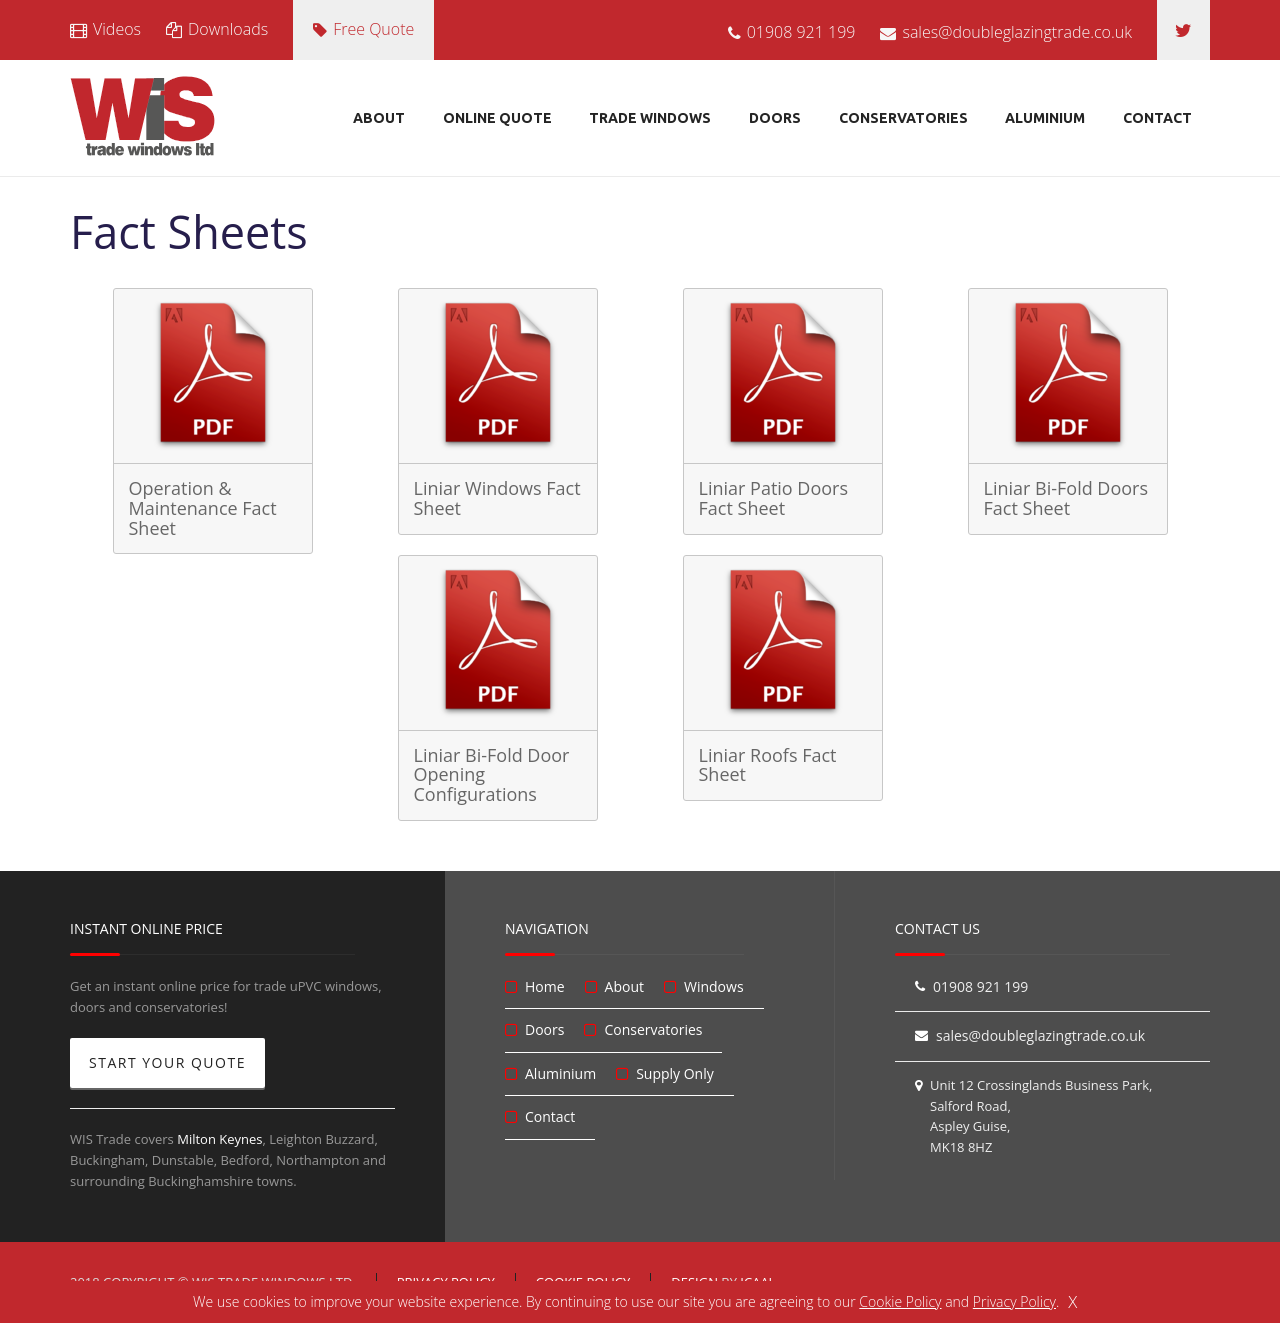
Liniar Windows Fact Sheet (497, 498)
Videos (105, 29)
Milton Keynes (219, 1139)
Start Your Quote (167, 1062)
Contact (1157, 118)
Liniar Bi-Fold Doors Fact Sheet (1066, 498)
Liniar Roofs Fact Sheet (768, 765)
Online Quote (497, 118)
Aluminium (1045, 118)
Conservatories (903, 118)
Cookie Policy (900, 1301)
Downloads (217, 29)
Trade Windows (650, 118)
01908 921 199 (792, 32)
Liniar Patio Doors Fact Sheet (774, 498)
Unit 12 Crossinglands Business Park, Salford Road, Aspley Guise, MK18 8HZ (1041, 1116)
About (379, 118)
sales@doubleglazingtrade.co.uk (1006, 32)
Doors (775, 118)
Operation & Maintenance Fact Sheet (203, 508)
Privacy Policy (1014, 1301)
